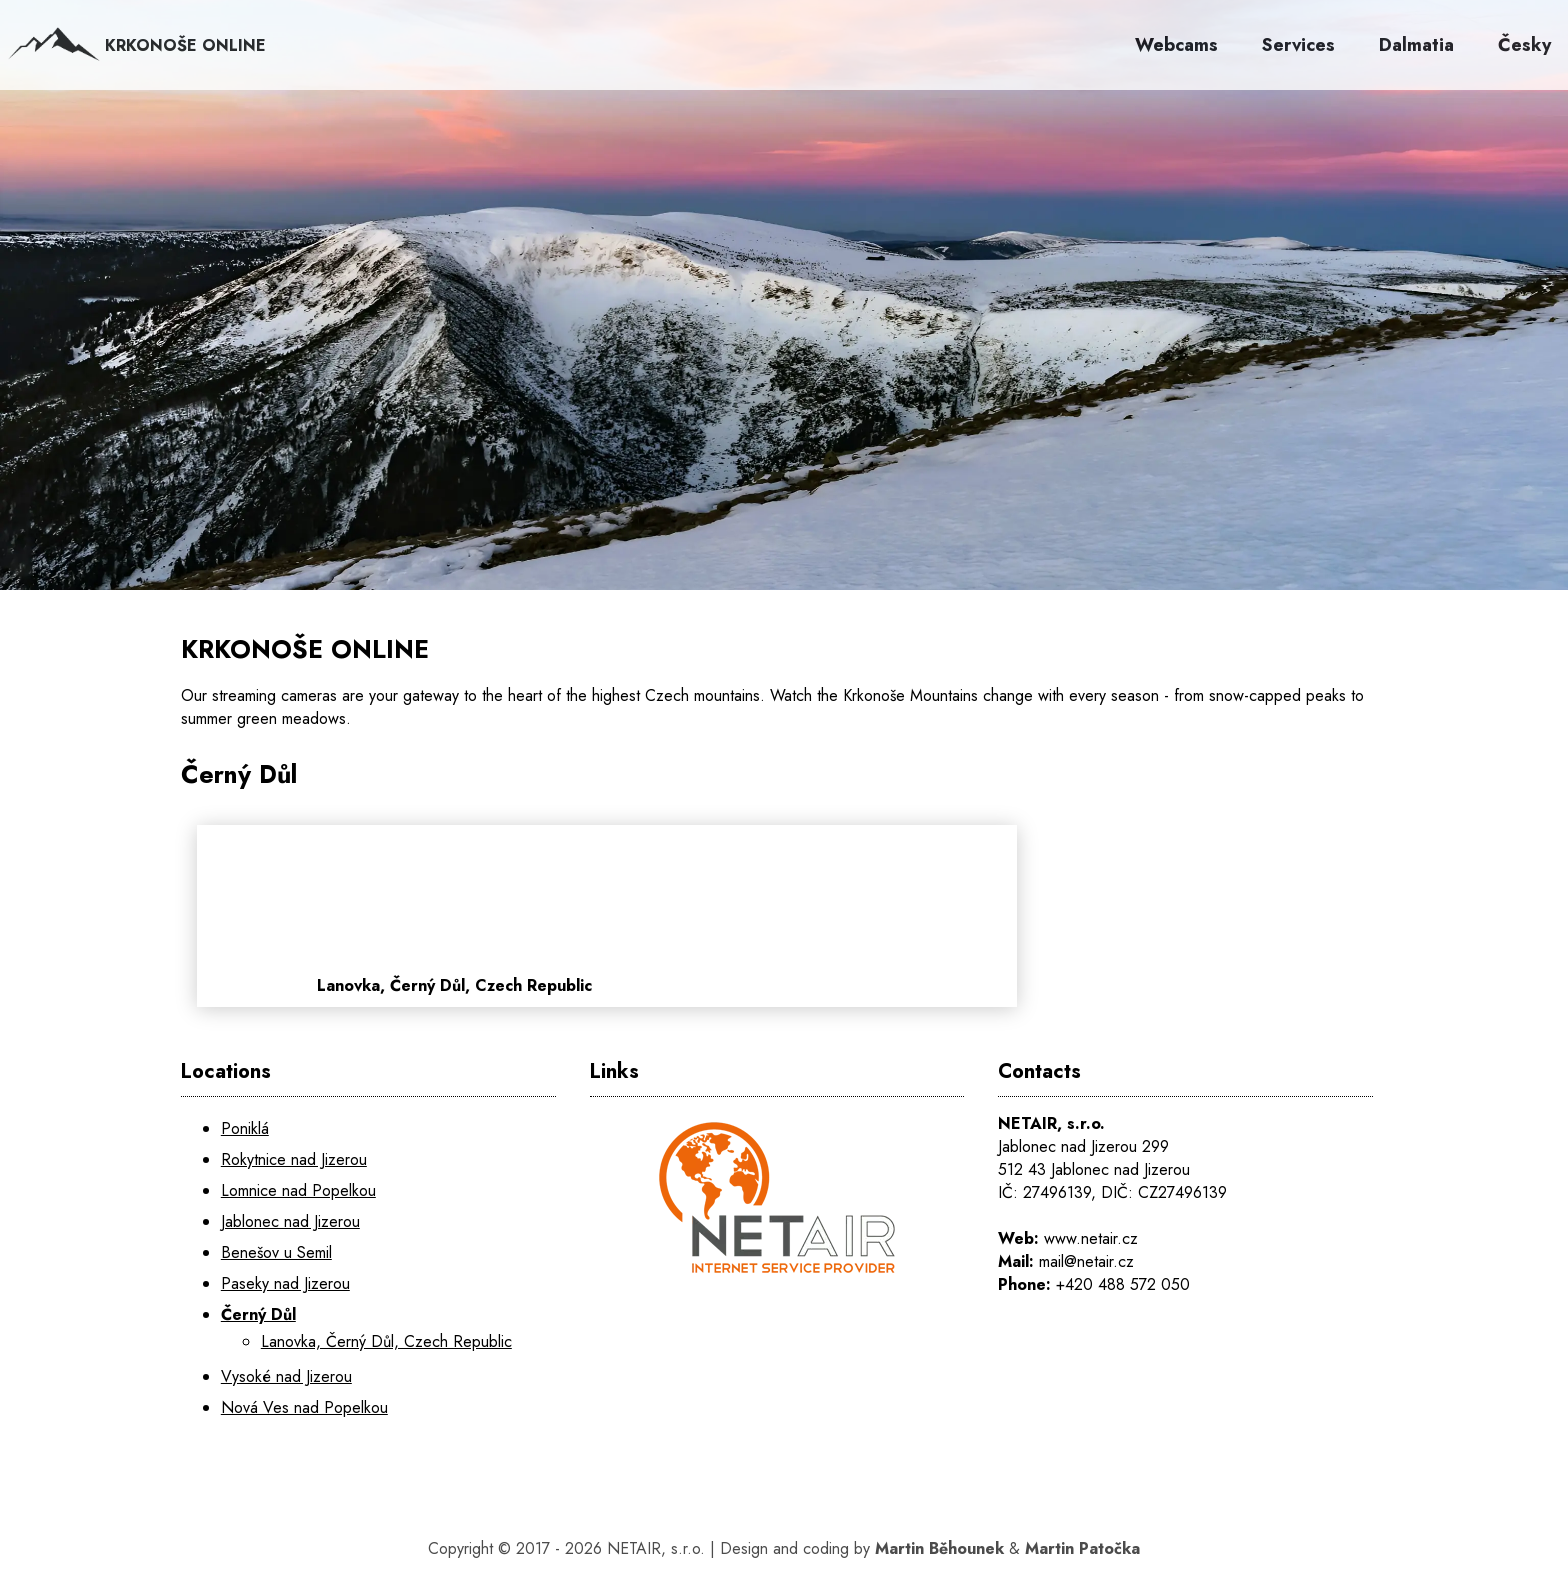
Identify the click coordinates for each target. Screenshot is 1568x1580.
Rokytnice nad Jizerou (294, 1159)
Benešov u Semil (276, 1252)
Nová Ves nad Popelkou (304, 1407)
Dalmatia (1416, 45)
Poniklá (245, 1128)
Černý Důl (258, 1314)
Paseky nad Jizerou (285, 1283)
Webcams (1176, 45)
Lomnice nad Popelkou (298, 1190)
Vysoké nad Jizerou (286, 1376)
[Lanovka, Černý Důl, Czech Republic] (747, 916)
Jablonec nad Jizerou (290, 1221)
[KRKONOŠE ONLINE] (784, 340)
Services (1298, 45)
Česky (1524, 45)
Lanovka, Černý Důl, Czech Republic (386, 1341)
